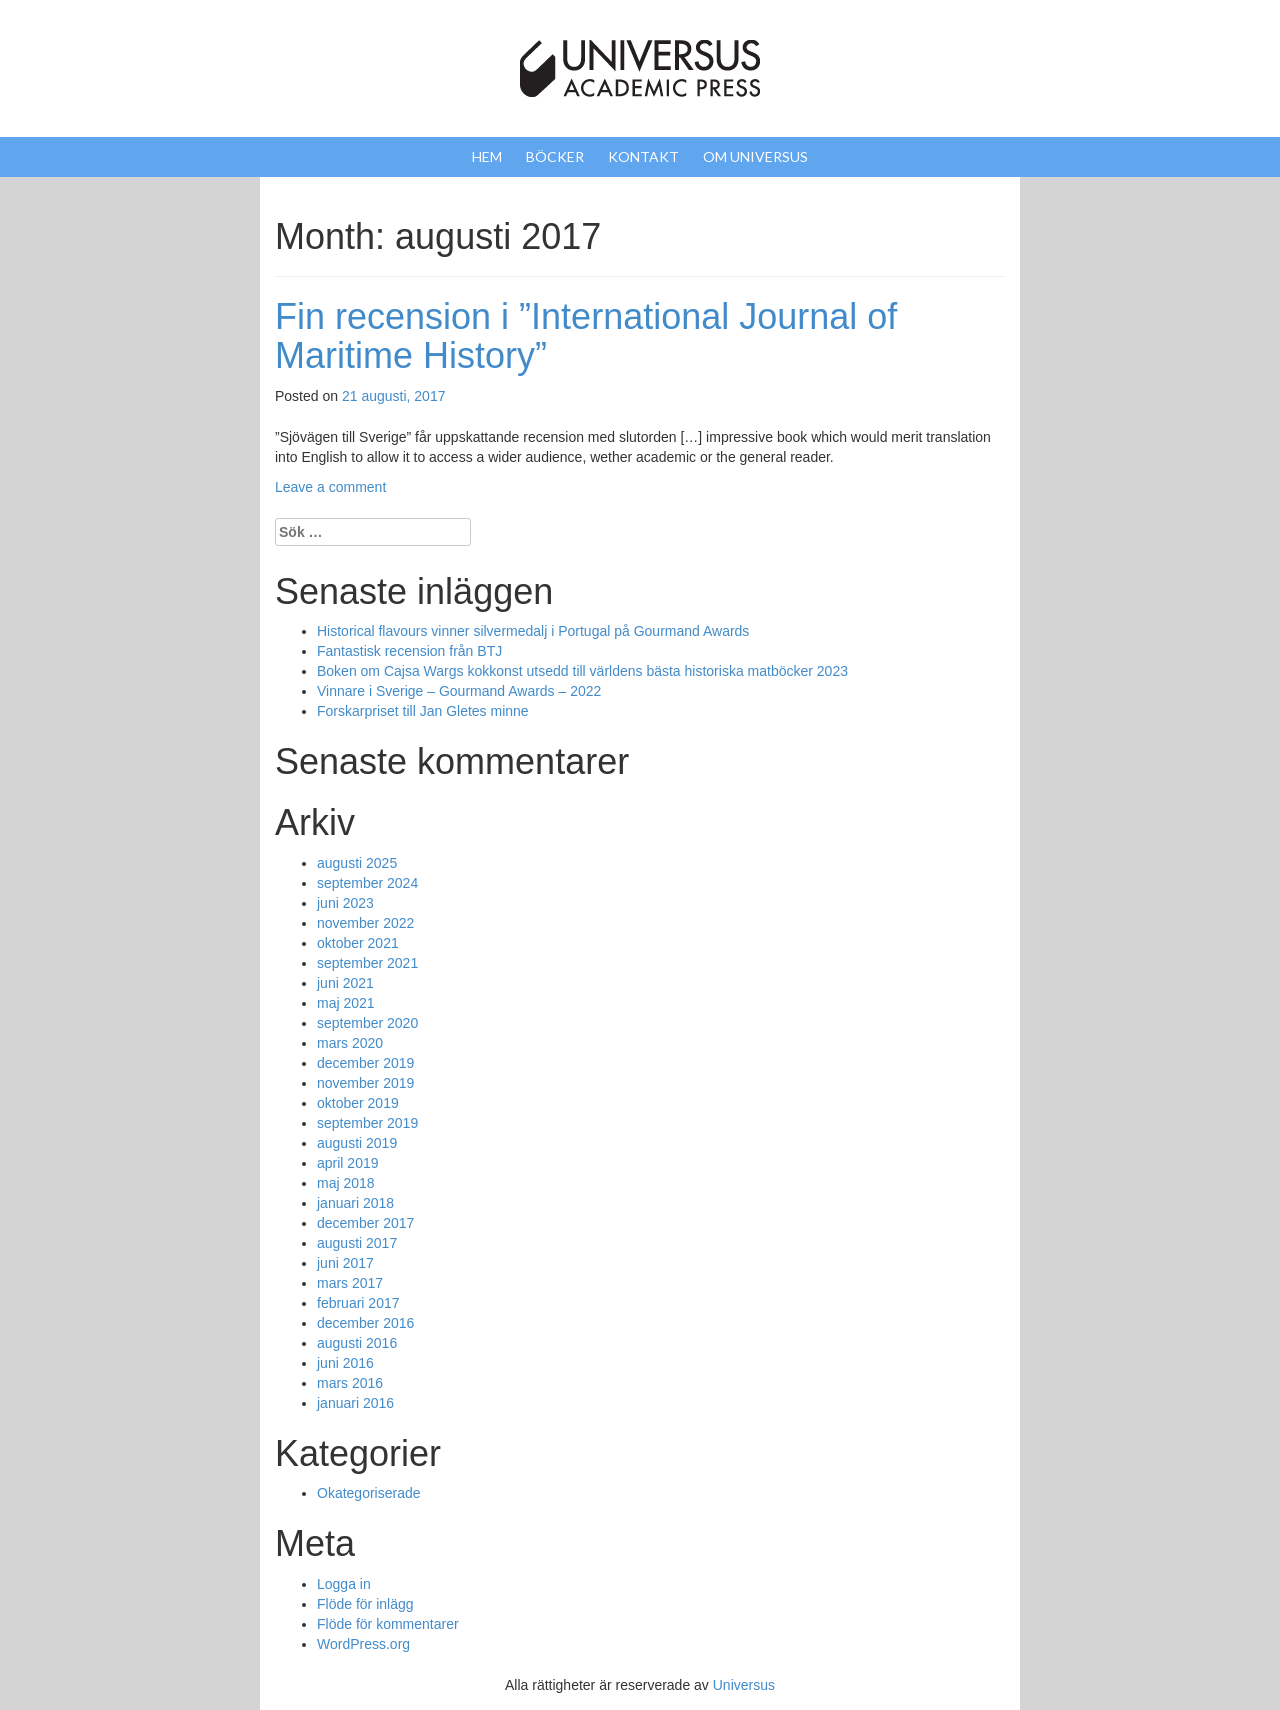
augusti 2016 (357, 1343)
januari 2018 (355, 1203)
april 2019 (348, 1163)
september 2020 (367, 1023)
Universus (744, 1685)
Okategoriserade (369, 1493)
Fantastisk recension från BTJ (409, 651)
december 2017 (365, 1223)
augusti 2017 (357, 1243)
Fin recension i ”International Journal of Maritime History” (586, 336)
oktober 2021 (358, 943)
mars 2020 (350, 1043)
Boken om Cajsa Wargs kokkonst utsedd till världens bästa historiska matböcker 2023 (582, 671)
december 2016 (365, 1323)
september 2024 (367, 883)
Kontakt (643, 156)
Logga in (344, 1584)
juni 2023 (345, 903)
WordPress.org (363, 1644)
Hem (487, 156)
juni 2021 (345, 983)
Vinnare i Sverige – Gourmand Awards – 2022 (459, 691)
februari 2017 (358, 1303)
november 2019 (365, 1083)
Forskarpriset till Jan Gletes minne (423, 711)
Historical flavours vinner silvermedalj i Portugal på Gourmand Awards (533, 631)
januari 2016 (355, 1403)
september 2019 (367, 1123)
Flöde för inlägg (365, 1604)
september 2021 (367, 963)
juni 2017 (345, 1263)
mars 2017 (350, 1283)
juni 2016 (345, 1363)
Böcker (555, 156)
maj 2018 (346, 1183)
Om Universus (755, 156)
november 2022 (365, 923)
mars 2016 (350, 1383)
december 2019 (365, 1063)
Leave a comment (330, 487)
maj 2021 (346, 1003)
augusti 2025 (357, 863)
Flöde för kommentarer (388, 1624)
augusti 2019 (357, 1143)
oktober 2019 (358, 1103)
